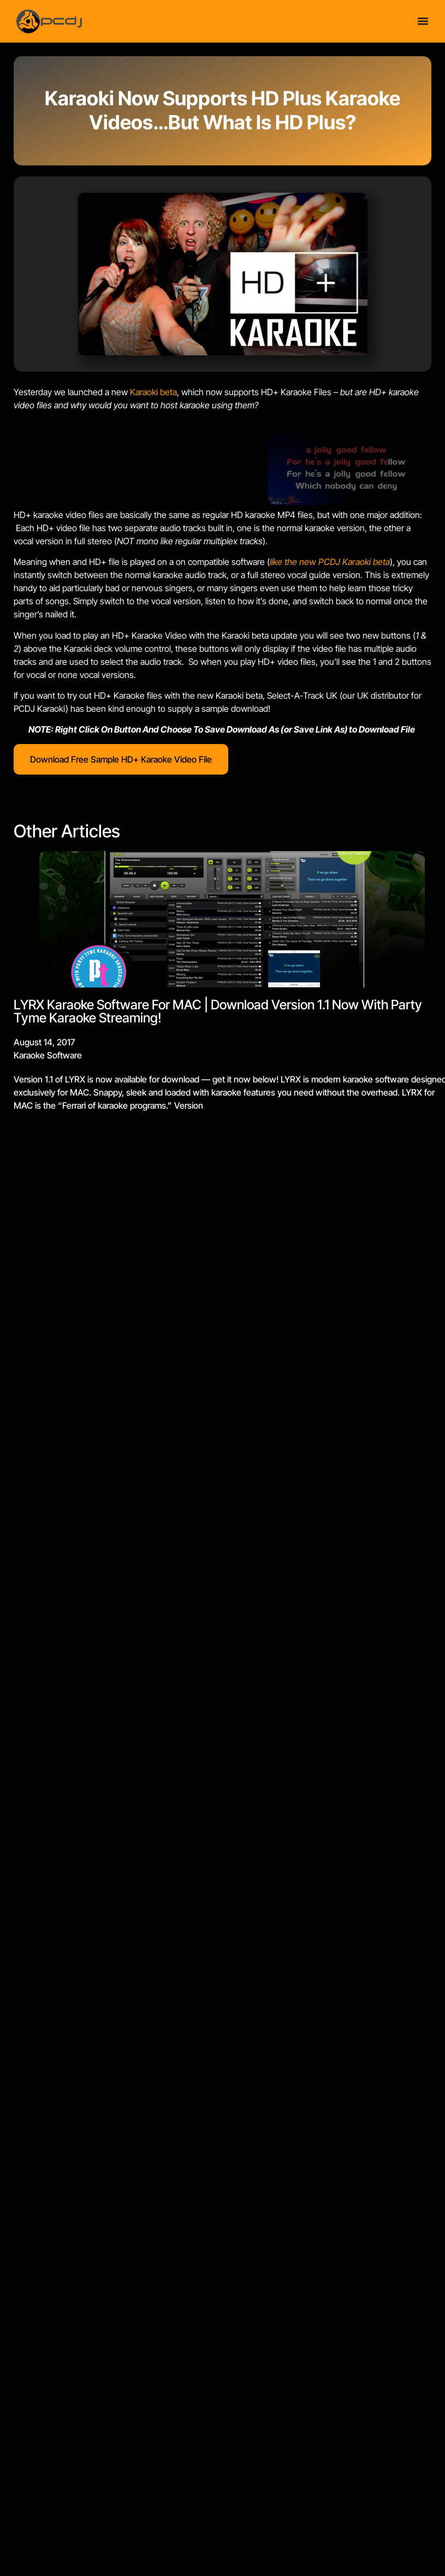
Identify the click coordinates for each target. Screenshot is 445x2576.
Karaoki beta (153, 391)
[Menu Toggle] (423, 21)
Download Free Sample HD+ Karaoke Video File (121, 759)
